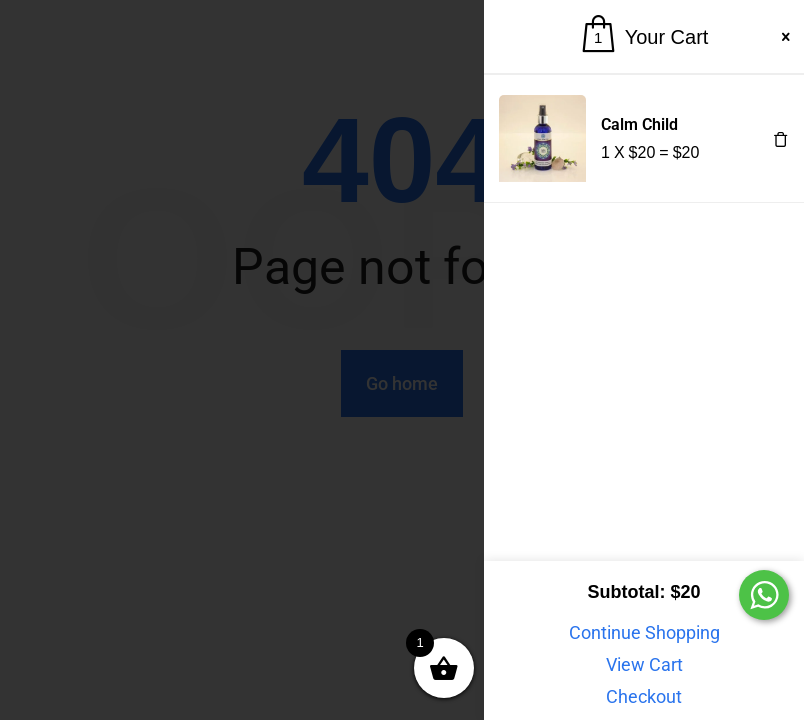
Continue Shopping (644, 632)
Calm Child (639, 124)
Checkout (644, 696)
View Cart (644, 664)
